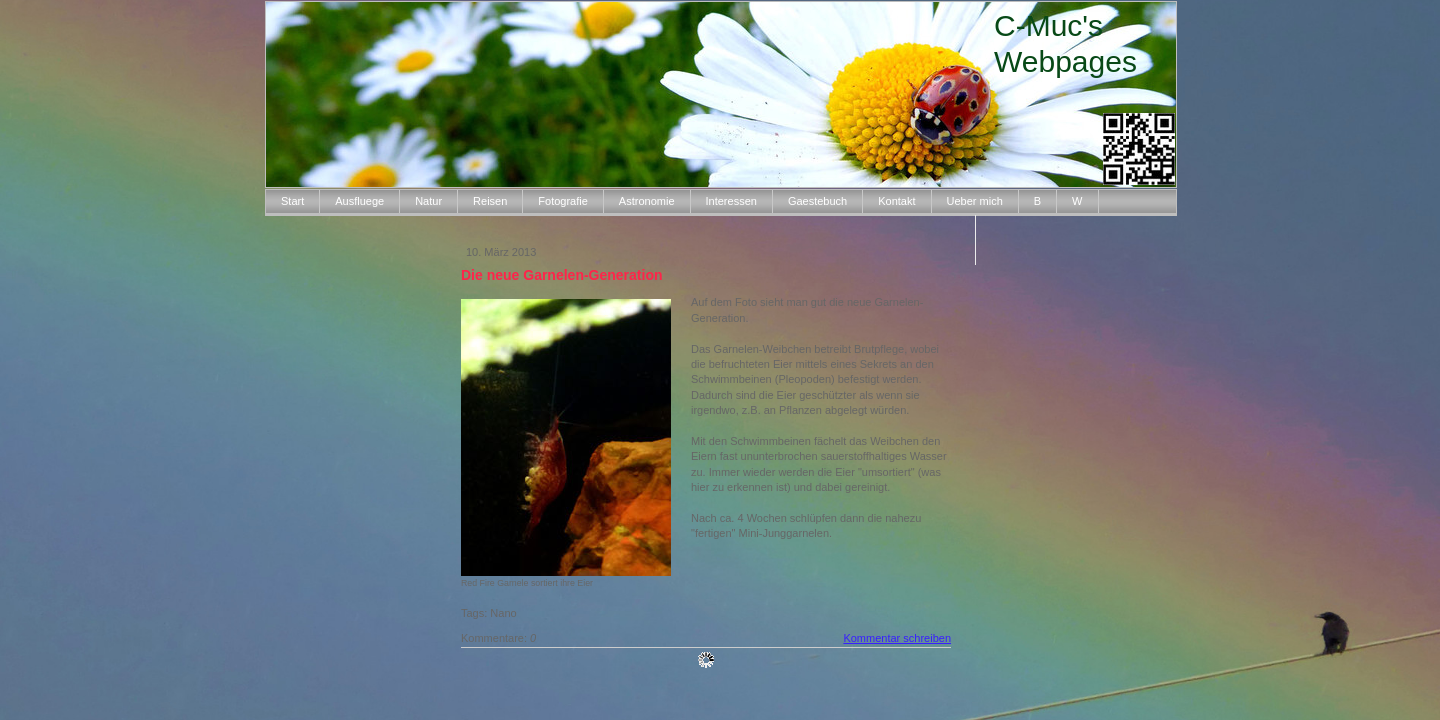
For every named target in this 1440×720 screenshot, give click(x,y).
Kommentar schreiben (897, 638)
